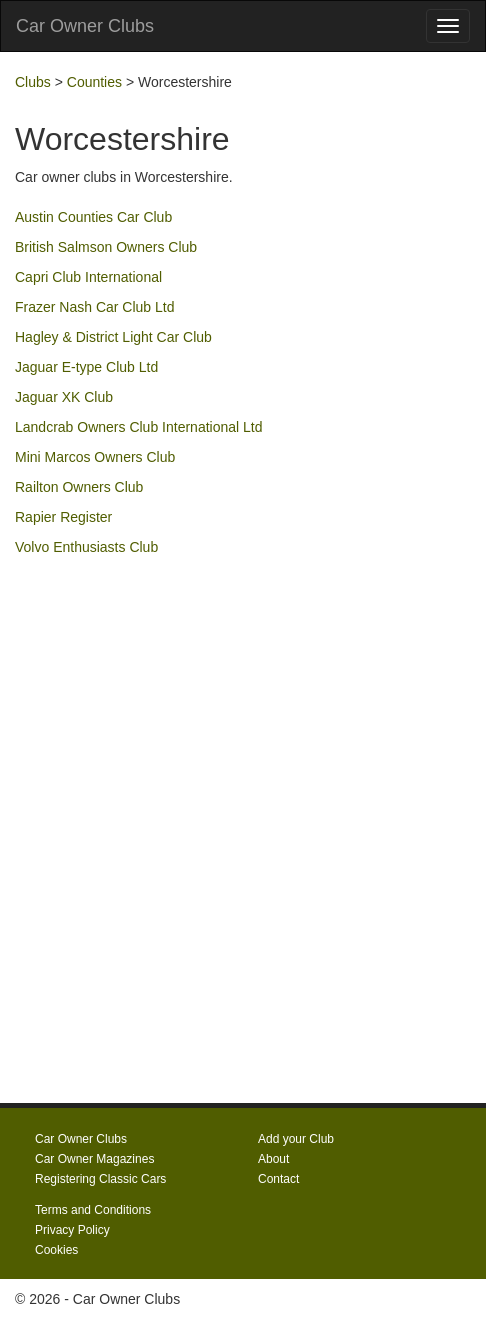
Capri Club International (88, 277)
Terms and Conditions (93, 1210)
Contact (278, 1179)
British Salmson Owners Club (106, 247)
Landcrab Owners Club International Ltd (138, 427)
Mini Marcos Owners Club (95, 457)
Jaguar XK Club (64, 397)
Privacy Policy (72, 1230)
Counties (94, 82)
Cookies (56, 1250)
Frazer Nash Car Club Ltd (95, 307)
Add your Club (296, 1139)
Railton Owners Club (79, 487)
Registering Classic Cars (100, 1179)
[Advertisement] (243, 810)
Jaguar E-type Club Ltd (86, 367)
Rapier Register (63, 517)
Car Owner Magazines (94, 1159)
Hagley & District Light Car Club (113, 337)
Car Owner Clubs (85, 26)
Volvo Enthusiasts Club (86, 547)
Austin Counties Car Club (93, 217)
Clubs (33, 82)
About (273, 1159)
